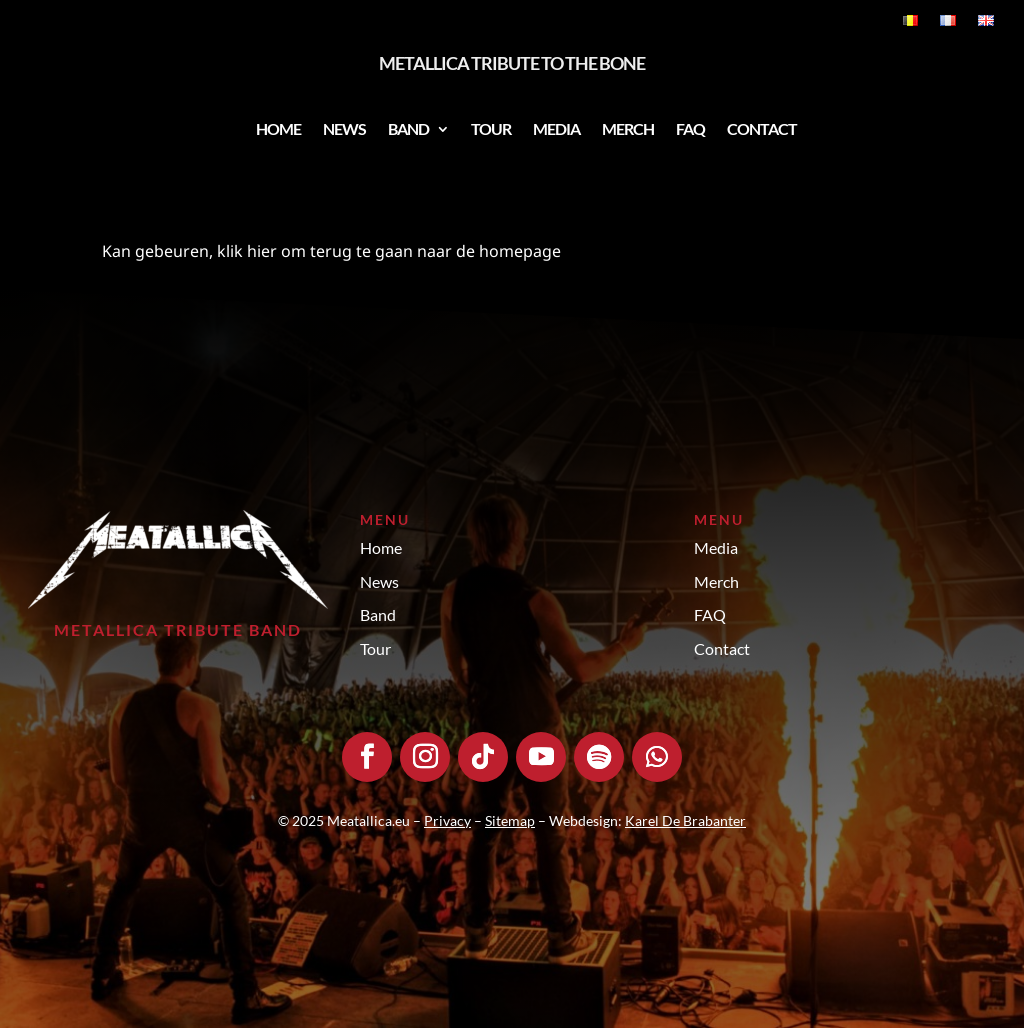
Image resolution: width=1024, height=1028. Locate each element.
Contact (762, 128)
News (344, 128)
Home (278, 128)
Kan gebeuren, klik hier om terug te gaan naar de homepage (331, 251)
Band (408, 128)
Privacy (447, 820)
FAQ (690, 128)
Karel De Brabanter (685, 820)
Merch (628, 128)
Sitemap (510, 820)
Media (556, 128)
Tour (491, 128)
